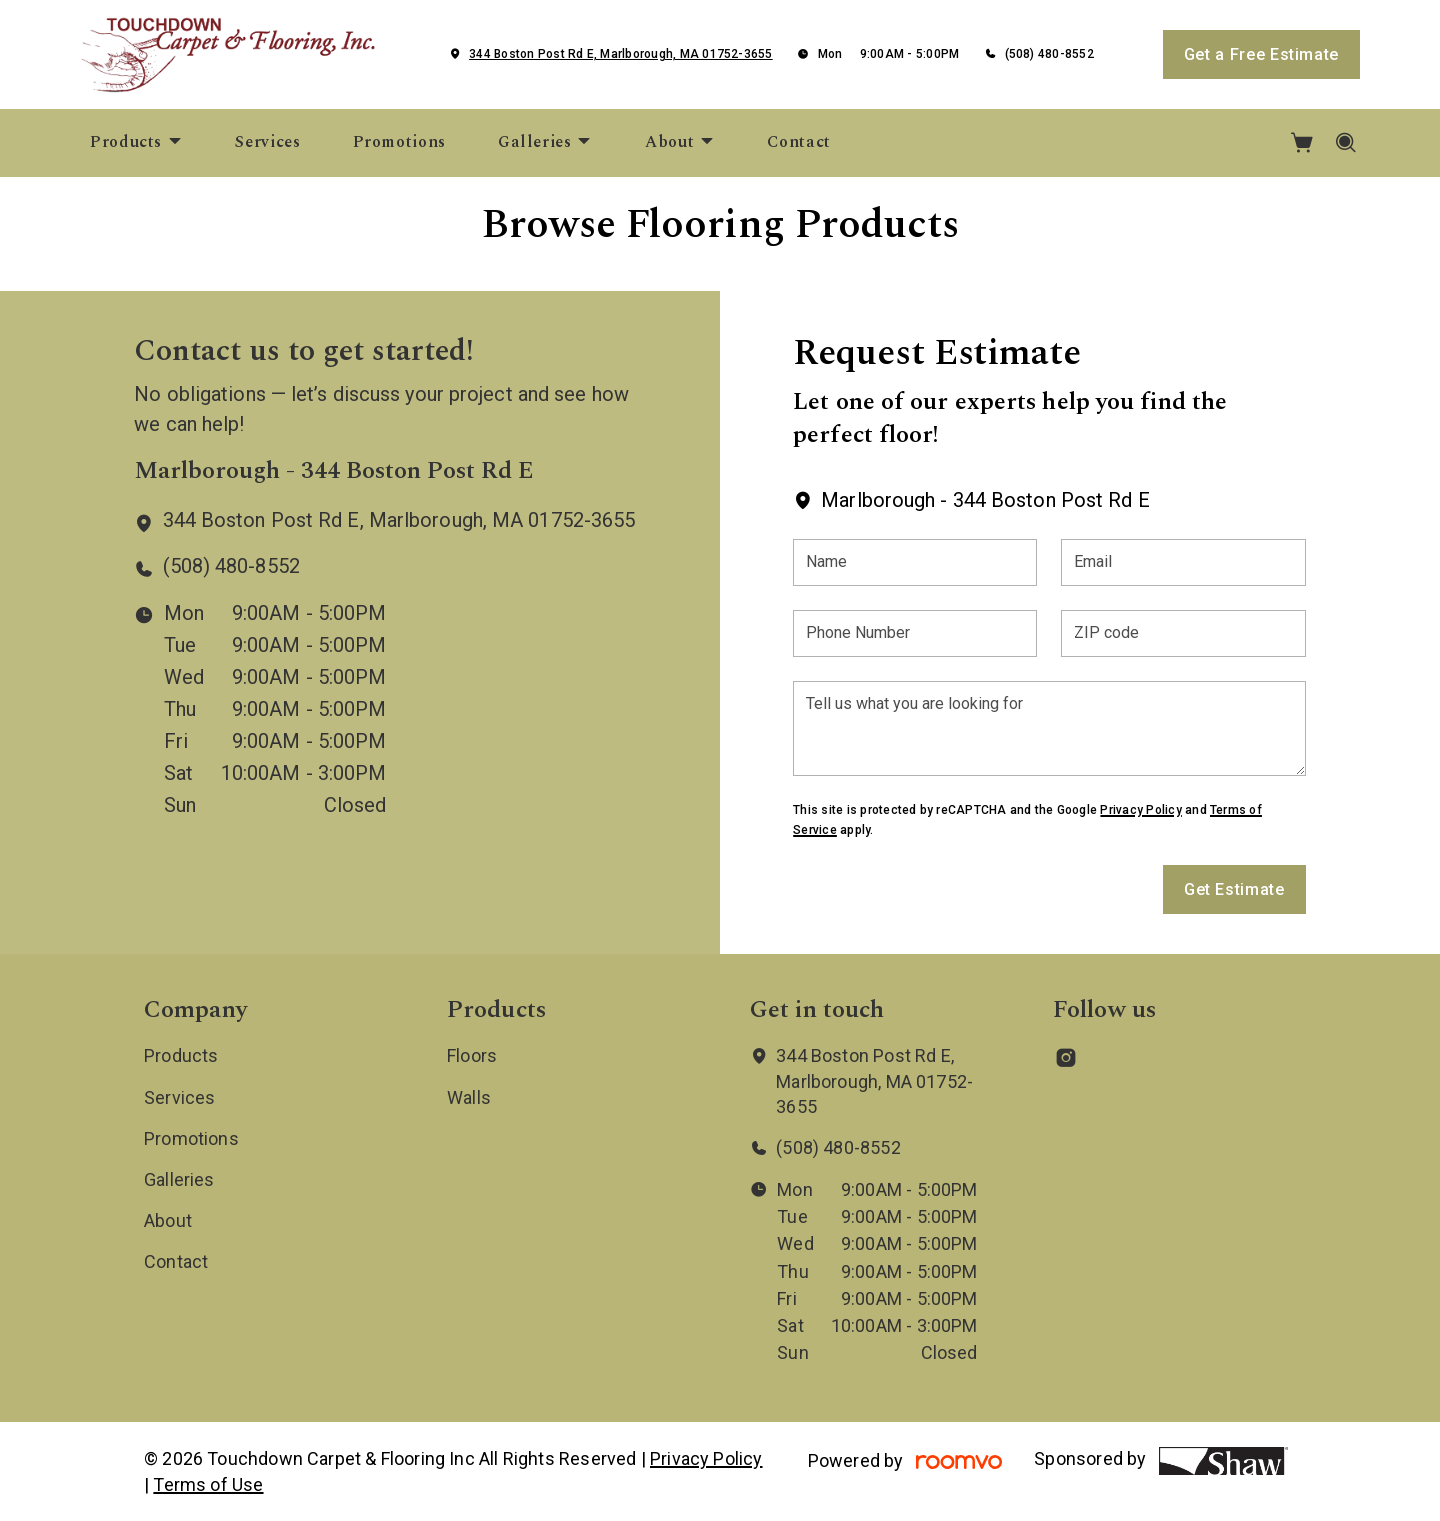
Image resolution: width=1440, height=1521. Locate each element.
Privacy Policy (1140, 810)
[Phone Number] (915, 633)
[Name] (915, 562)
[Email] (1183, 562)
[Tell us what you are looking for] (1049, 728)
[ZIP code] (1183, 633)
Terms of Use (208, 1484)
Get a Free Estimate (1261, 54)
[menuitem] (136, 143)
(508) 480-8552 (1049, 54)
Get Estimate (1234, 889)
